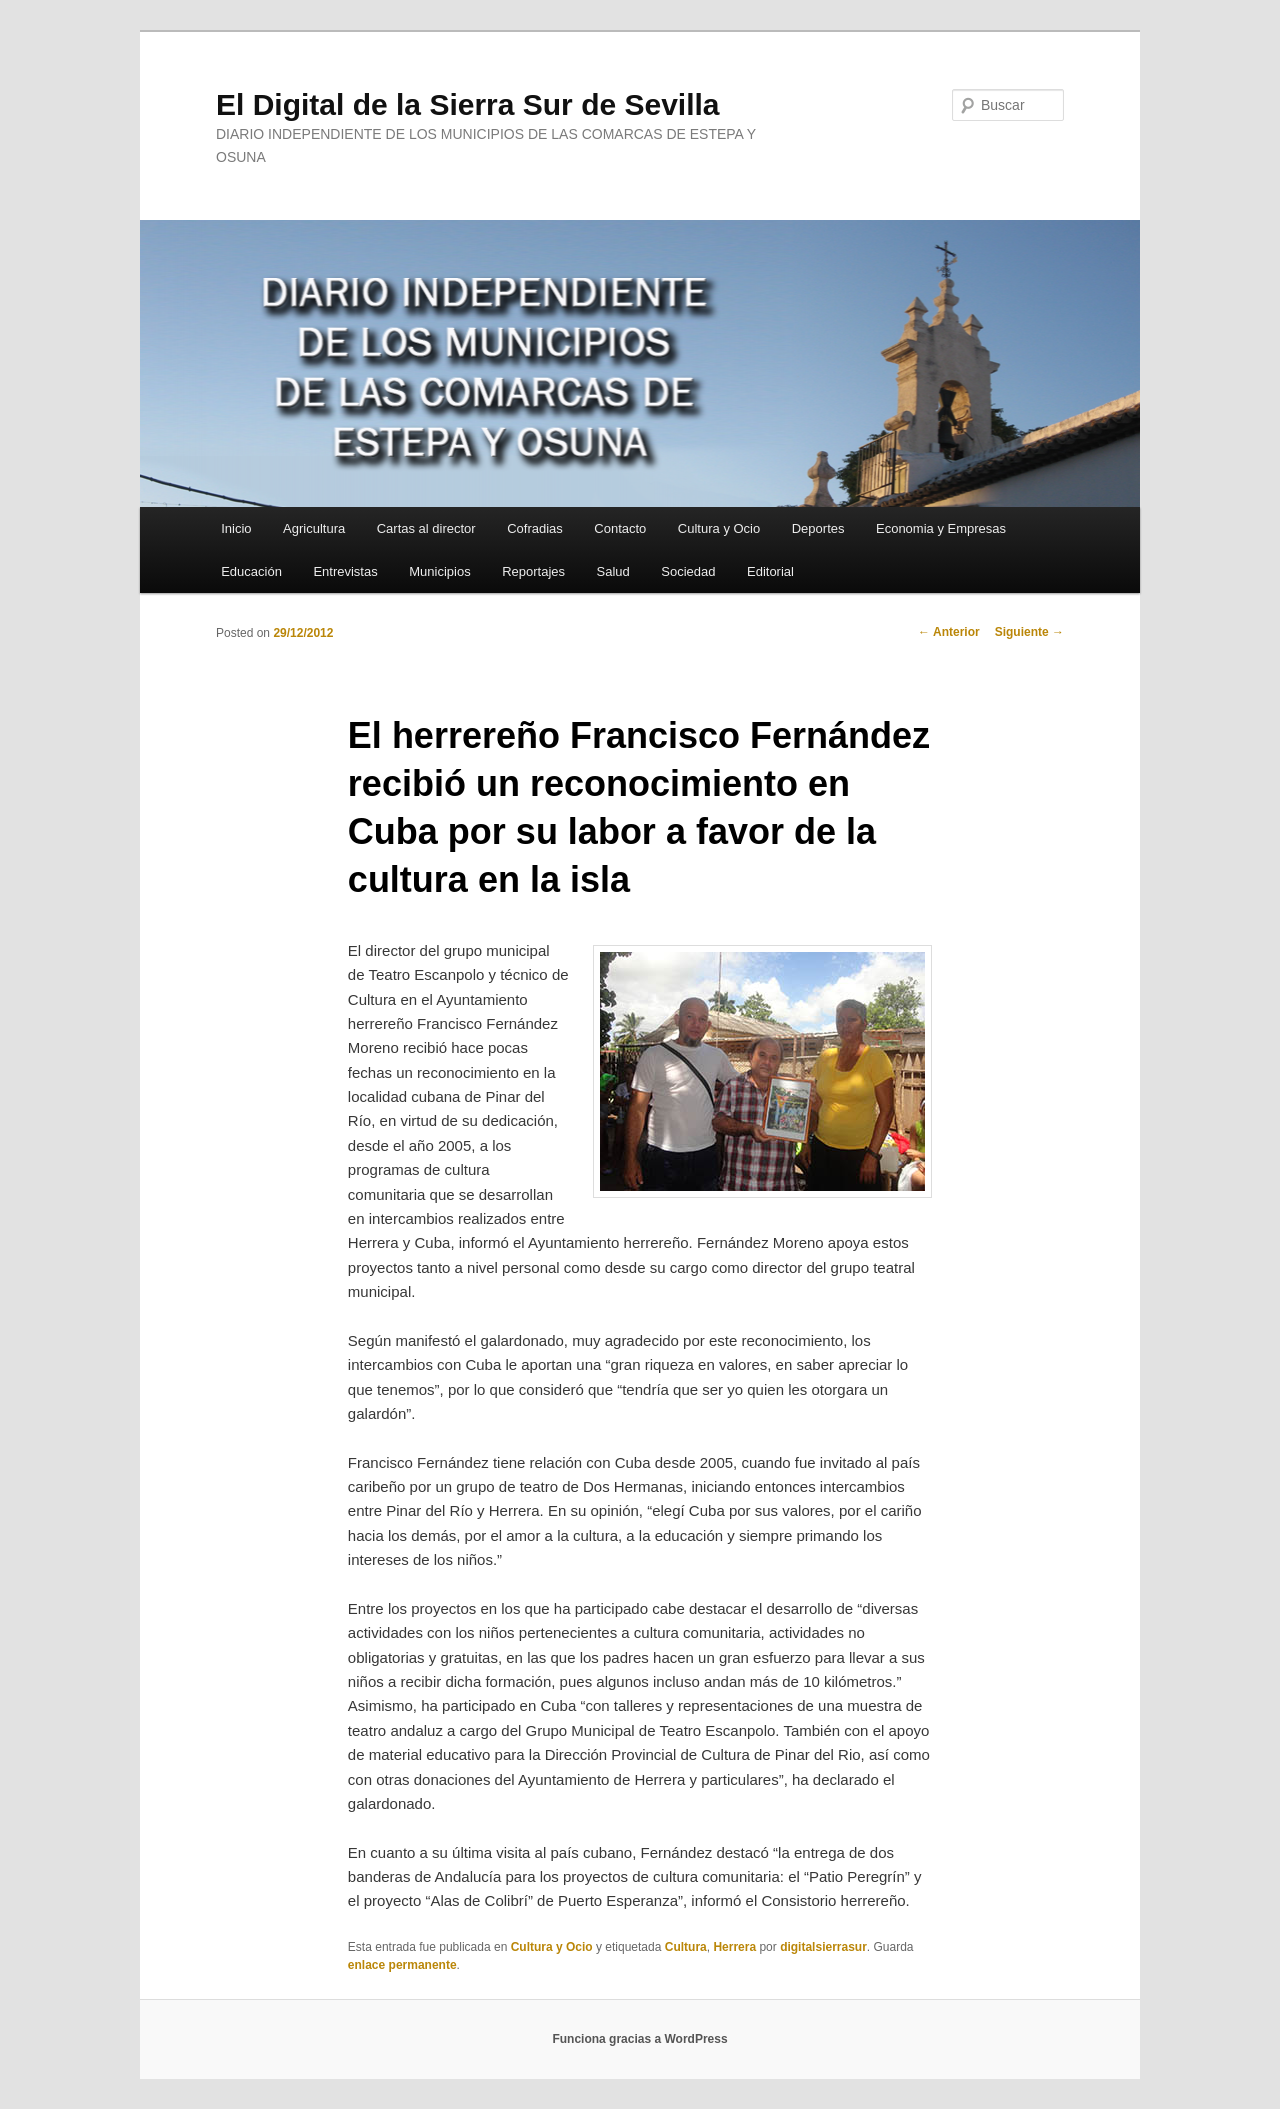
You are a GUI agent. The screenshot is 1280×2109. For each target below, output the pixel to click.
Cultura (686, 1947)
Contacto (620, 528)
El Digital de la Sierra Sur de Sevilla (468, 104)
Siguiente (1029, 632)
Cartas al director (426, 528)
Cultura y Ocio (719, 528)
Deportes (818, 528)
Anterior (949, 632)
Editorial (770, 571)
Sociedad (688, 571)
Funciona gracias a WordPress (639, 2039)
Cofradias (535, 528)
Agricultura (314, 528)
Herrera (734, 1947)
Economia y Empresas (941, 528)
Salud (613, 571)
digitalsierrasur (823, 1947)
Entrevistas (345, 571)
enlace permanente (402, 1965)
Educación (251, 571)
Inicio (236, 528)
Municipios (439, 571)
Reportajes (533, 571)
